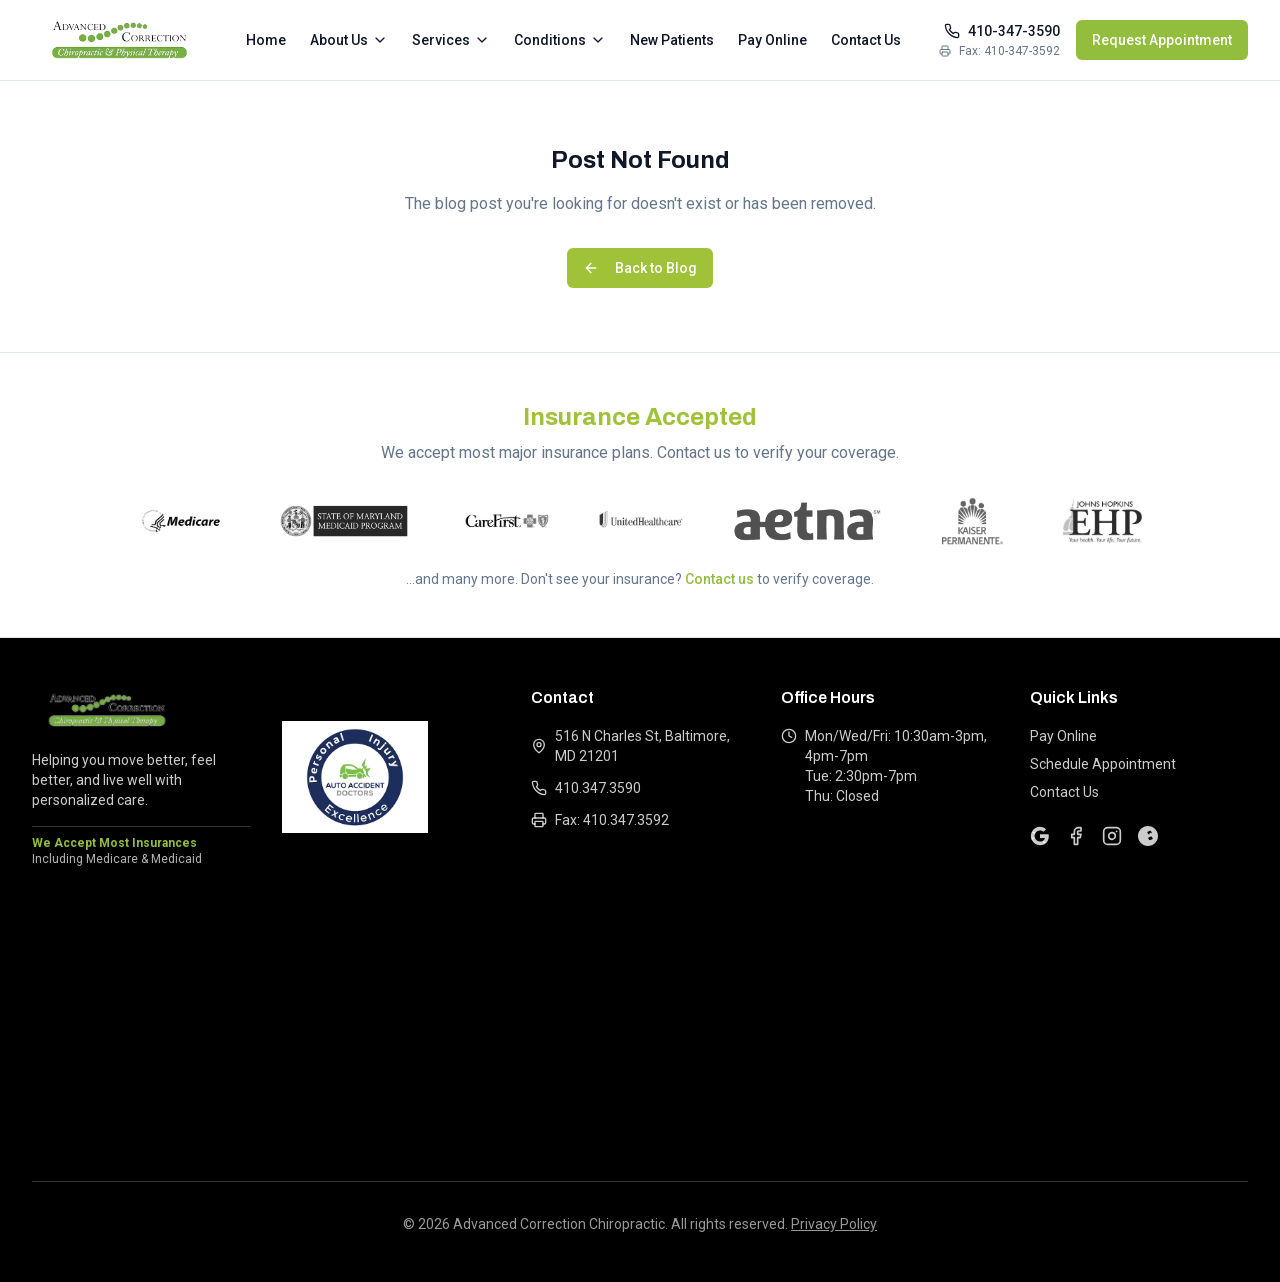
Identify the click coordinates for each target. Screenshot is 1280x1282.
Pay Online (772, 40)
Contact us (719, 579)
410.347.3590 (586, 788)
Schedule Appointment (1103, 764)
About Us (349, 40)
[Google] (1040, 836)
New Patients (672, 40)
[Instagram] (1112, 836)
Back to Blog (640, 268)
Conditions (560, 40)
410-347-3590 (1002, 31)
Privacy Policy (834, 1224)
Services (451, 40)
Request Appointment (1162, 40)
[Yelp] (1148, 836)
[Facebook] (1076, 836)
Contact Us (866, 40)
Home (266, 40)
